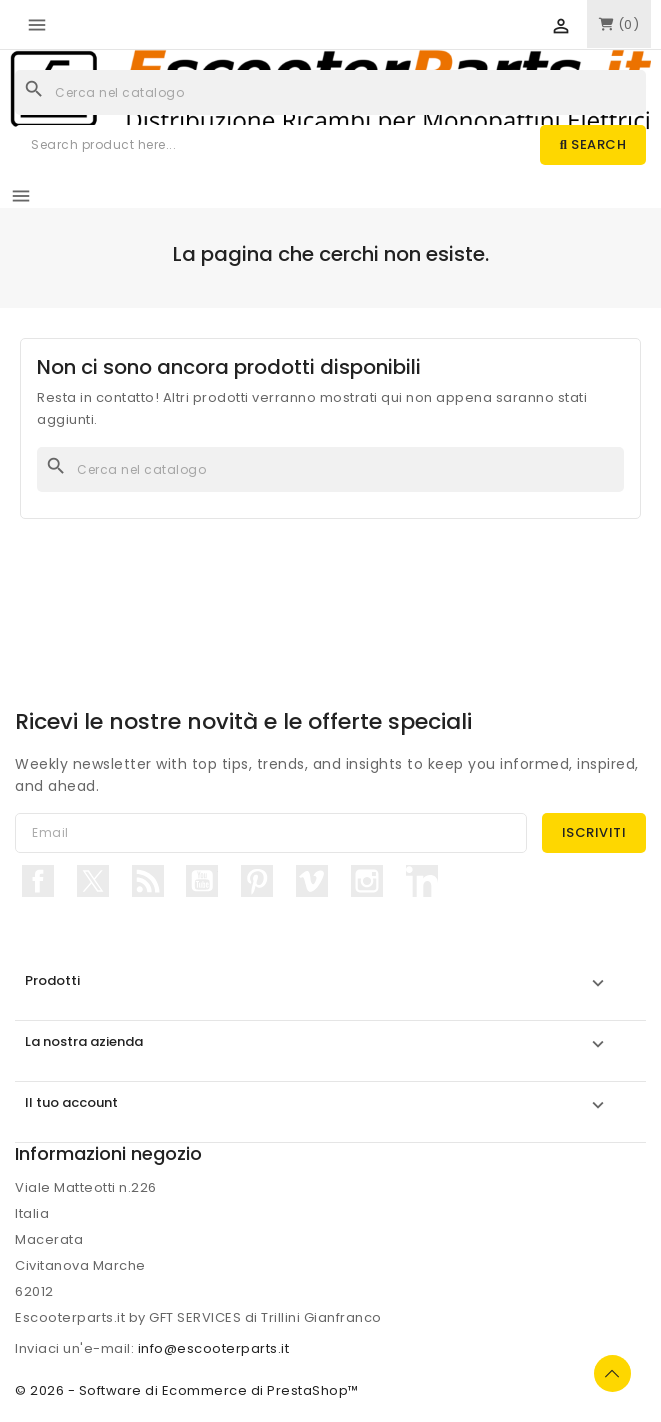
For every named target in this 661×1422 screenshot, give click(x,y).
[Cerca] (330, 92)
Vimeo (312, 881)
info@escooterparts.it (214, 1348)
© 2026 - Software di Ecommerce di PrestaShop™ (187, 1390)
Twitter (93, 881)
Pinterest (257, 881)
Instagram (367, 881)
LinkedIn (422, 881)
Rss (148, 881)
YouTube (202, 881)
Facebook (38, 881)
